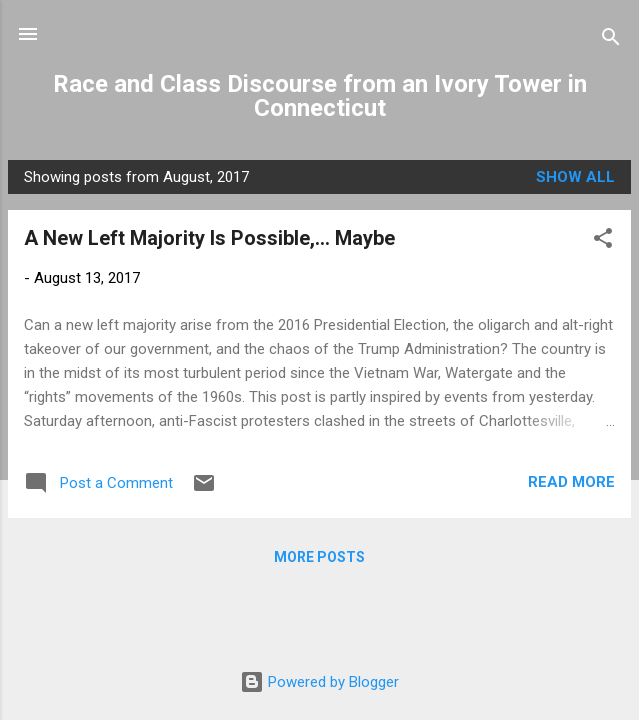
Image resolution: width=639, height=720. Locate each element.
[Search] (611, 40)
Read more (571, 482)
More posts (319, 557)
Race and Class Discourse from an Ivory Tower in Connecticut (320, 96)
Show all (575, 177)
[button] (603, 241)
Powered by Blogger (319, 682)
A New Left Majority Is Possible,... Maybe (209, 238)
